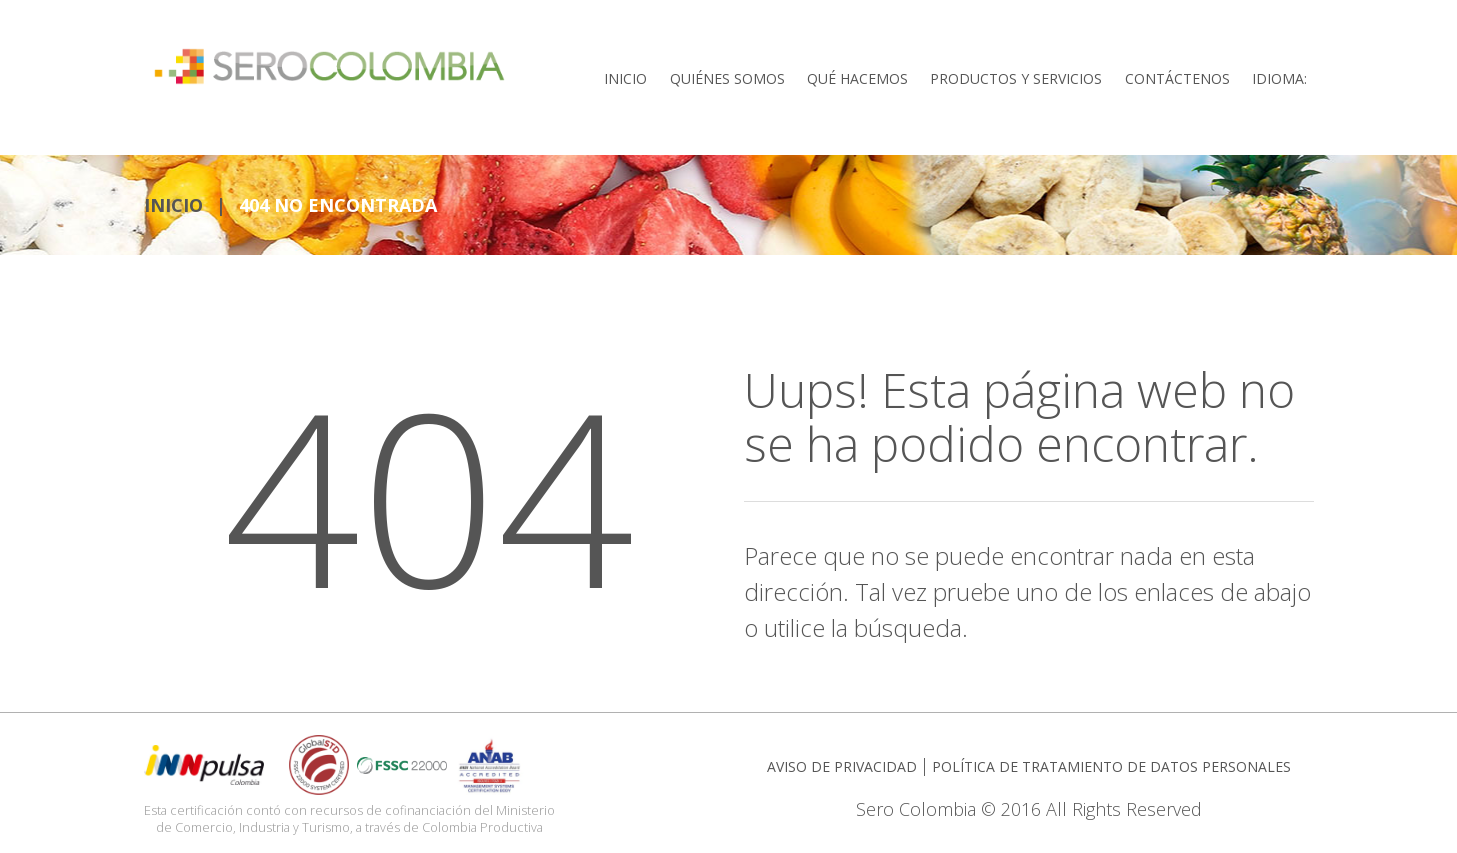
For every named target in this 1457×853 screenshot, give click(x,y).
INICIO (173, 201)
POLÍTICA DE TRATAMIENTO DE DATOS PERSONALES (1111, 762)
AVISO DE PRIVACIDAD (842, 762)
